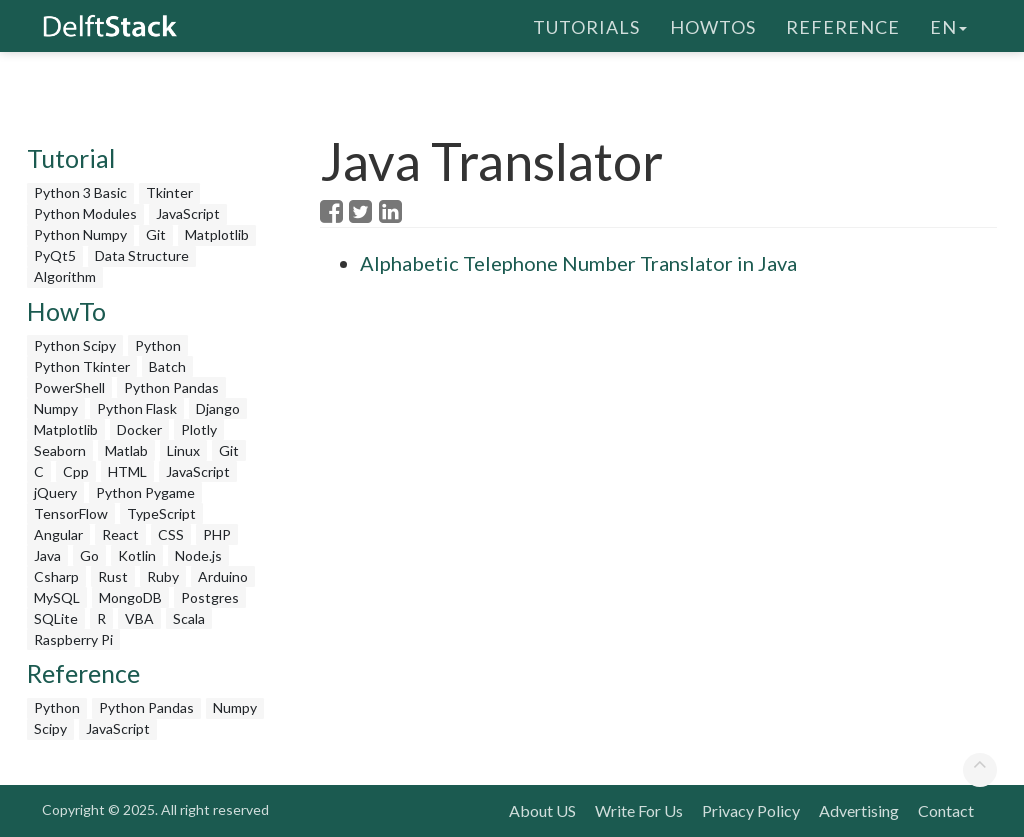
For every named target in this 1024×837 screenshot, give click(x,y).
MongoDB (130, 597)
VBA (139, 618)
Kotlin (137, 555)
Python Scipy (75, 345)
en (948, 25)
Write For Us (639, 810)
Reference (843, 25)
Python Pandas (171, 387)
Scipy (50, 728)
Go (89, 555)
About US (542, 810)
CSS (171, 534)
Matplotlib (217, 234)
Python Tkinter (82, 366)
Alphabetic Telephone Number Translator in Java (578, 263)
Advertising (859, 810)
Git (156, 234)
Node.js (198, 555)
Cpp (76, 471)
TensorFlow (71, 513)
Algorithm (65, 276)
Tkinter (169, 192)
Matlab (126, 450)
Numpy (56, 408)
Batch (167, 366)
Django (218, 408)
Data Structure (142, 255)
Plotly (199, 429)
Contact (946, 810)
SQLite (56, 618)
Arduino (223, 576)
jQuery (55, 492)
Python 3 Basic (80, 192)
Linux (183, 450)
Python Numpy (80, 234)
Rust (113, 576)
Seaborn (60, 450)
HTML (127, 471)
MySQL (57, 597)
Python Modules (85, 213)
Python (158, 345)
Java (47, 555)
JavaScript (188, 213)
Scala (189, 618)
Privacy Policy (751, 810)
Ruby (163, 576)
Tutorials (586, 25)
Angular (58, 534)
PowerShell (69, 387)
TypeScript (161, 513)
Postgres (210, 597)
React (120, 534)
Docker (139, 429)
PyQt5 (55, 255)
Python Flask (137, 408)
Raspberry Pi (73, 639)
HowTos (713, 25)
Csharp (56, 576)
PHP (217, 534)
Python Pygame (145, 492)
